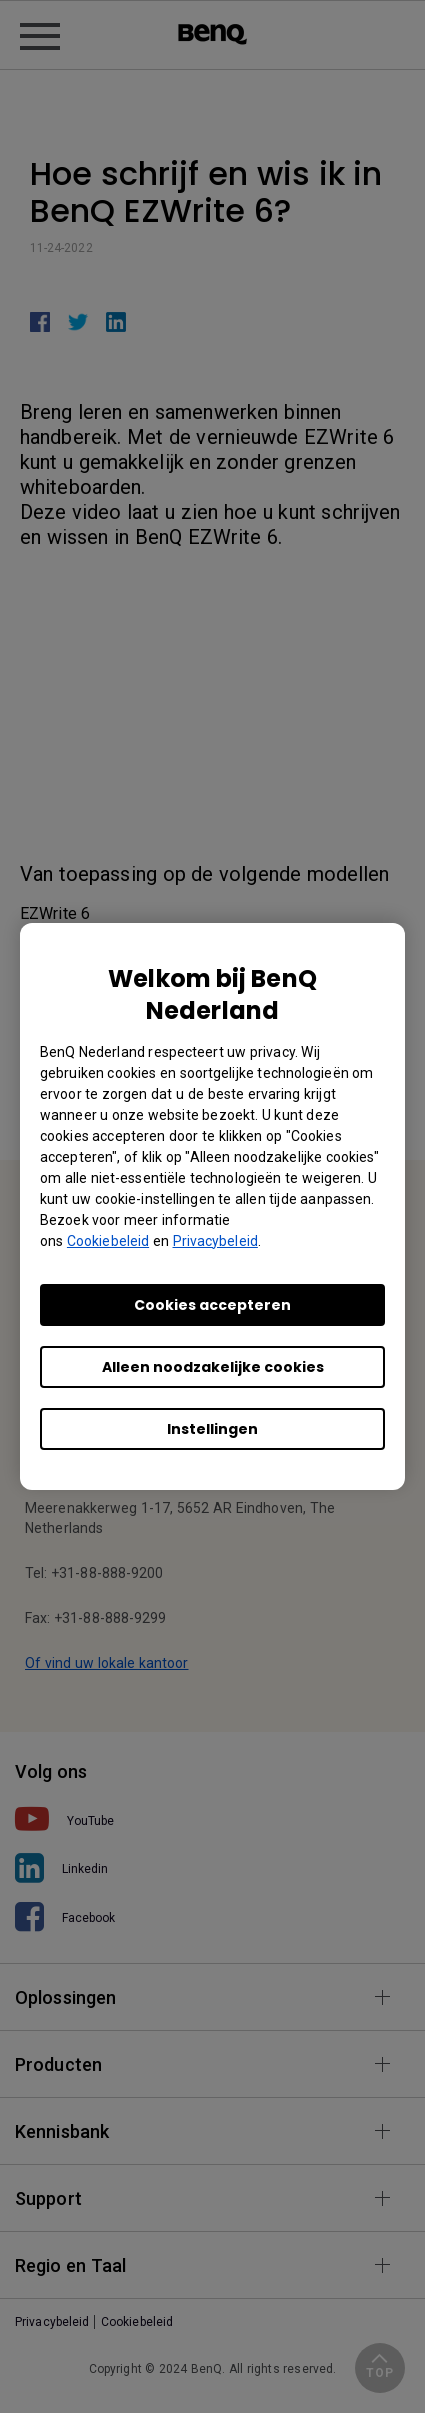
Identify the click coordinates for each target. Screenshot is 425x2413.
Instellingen (212, 1429)
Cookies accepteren (212, 1305)
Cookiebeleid (108, 1241)
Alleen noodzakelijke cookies (213, 1367)
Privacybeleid (215, 1241)
